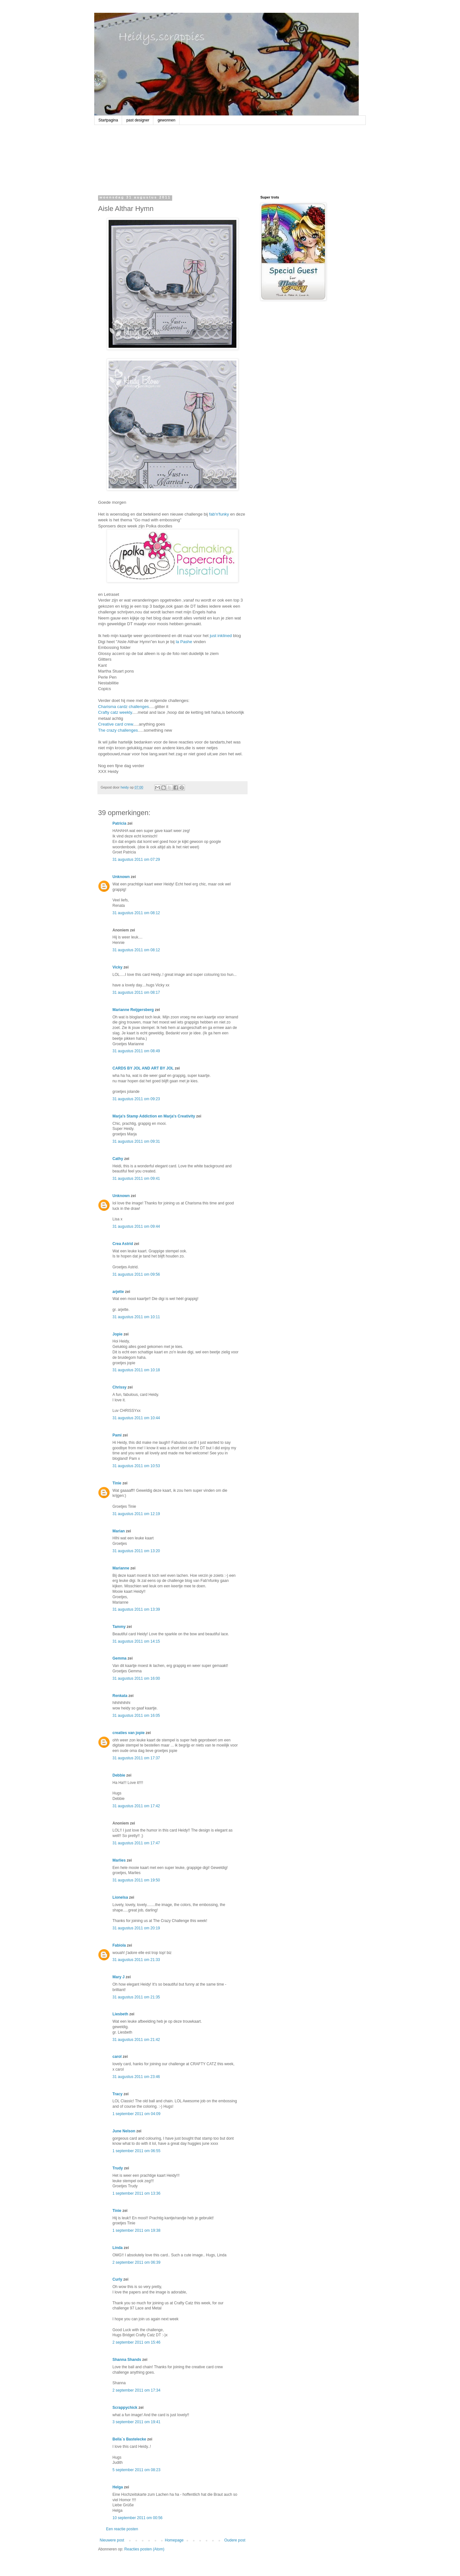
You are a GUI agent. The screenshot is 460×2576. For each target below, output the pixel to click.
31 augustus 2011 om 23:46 (136, 2076)
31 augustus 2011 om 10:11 (136, 1317)
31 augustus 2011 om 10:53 (136, 1466)
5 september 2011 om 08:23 (136, 2470)
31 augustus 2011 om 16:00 (136, 1678)
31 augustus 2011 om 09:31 (136, 1141)
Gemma (119, 1658)
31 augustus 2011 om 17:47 (136, 1843)
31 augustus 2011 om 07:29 (136, 859)
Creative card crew (115, 724)
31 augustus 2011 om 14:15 (136, 1641)
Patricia (119, 823)
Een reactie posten (122, 2529)
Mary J (118, 1977)
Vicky (117, 967)
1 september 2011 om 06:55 (136, 2151)
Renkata (119, 1695)
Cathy (117, 1158)
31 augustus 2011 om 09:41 (136, 1178)
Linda (117, 2247)
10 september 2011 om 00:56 (137, 2518)
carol (117, 2056)
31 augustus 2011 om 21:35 (136, 1997)
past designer (137, 120)
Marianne (120, 1568)
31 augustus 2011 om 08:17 (136, 992)
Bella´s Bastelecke (129, 2439)
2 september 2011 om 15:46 (136, 2342)
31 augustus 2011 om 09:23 (136, 1099)
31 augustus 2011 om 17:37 (136, 1758)
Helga (117, 2487)
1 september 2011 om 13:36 (136, 2193)
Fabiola (119, 1945)
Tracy (117, 2094)
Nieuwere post (112, 2540)
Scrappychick (124, 2407)
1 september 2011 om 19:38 (136, 2230)
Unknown (121, 877)
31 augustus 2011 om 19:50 (136, 1880)
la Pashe (184, 641)
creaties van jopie (128, 1733)
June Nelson (123, 2131)
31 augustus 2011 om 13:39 (136, 1609)
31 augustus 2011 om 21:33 (136, 1959)
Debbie (118, 1775)
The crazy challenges (118, 730)
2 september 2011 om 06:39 (136, 2262)
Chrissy (119, 1387)
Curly (117, 2279)
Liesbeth (120, 2014)
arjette (118, 1291)
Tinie (116, 1483)
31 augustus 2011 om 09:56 (136, 1274)
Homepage (174, 2540)
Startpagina (108, 120)
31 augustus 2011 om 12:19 (136, 1514)
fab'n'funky (219, 514)
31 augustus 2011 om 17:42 (136, 1806)
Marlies (119, 1860)
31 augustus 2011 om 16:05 (136, 1715)
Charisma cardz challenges (123, 706)
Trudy (117, 2168)
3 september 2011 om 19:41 (136, 2422)
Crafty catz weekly (115, 712)
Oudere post (234, 2540)
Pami (117, 1435)
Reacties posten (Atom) (144, 2549)
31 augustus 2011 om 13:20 (136, 1551)
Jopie (117, 1334)
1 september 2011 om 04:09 (136, 2114)
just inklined (221, 635)
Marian (118, 1531)
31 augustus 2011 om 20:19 (136, 1928)
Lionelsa (120, 1897)
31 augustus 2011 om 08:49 (136, 1051)
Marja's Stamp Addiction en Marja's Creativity (153, 1116)
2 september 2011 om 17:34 (136, 2390)
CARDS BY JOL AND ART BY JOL (143, 1068)
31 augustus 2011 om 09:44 (136, 1226)
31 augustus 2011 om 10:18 (136, 1370)
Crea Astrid (122, 1243)
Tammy (119, 1626)
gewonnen (166, 120)
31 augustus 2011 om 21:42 (136, 2039)
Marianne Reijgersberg (133, 1010)
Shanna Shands (126, 2359)
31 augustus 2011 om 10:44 (136, 1418)
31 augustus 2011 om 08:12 (136, 913)
